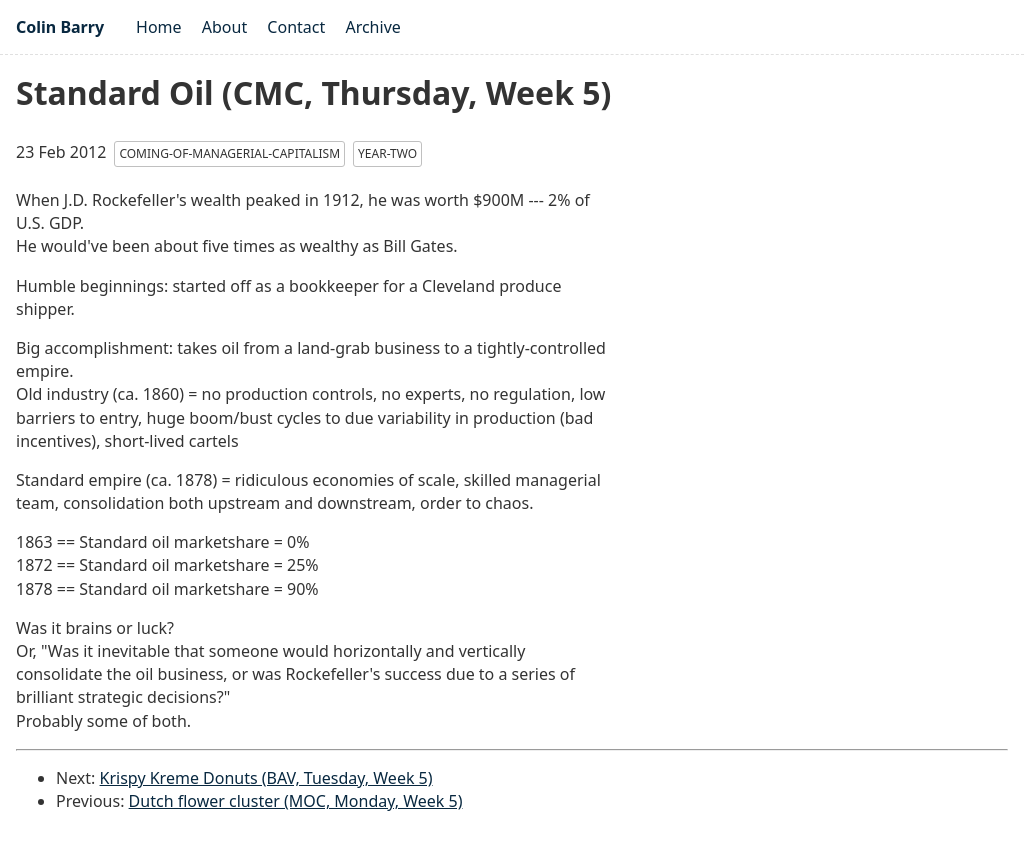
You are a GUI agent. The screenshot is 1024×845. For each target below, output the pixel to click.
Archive (372, 27)
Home (159, 27)
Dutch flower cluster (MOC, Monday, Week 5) (296, 801)
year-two (387, 153)
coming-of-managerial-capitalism (229, 153)
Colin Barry (60, 27)
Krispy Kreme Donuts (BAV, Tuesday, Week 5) (266, 778)
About (224, 27)
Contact (296, 27)
